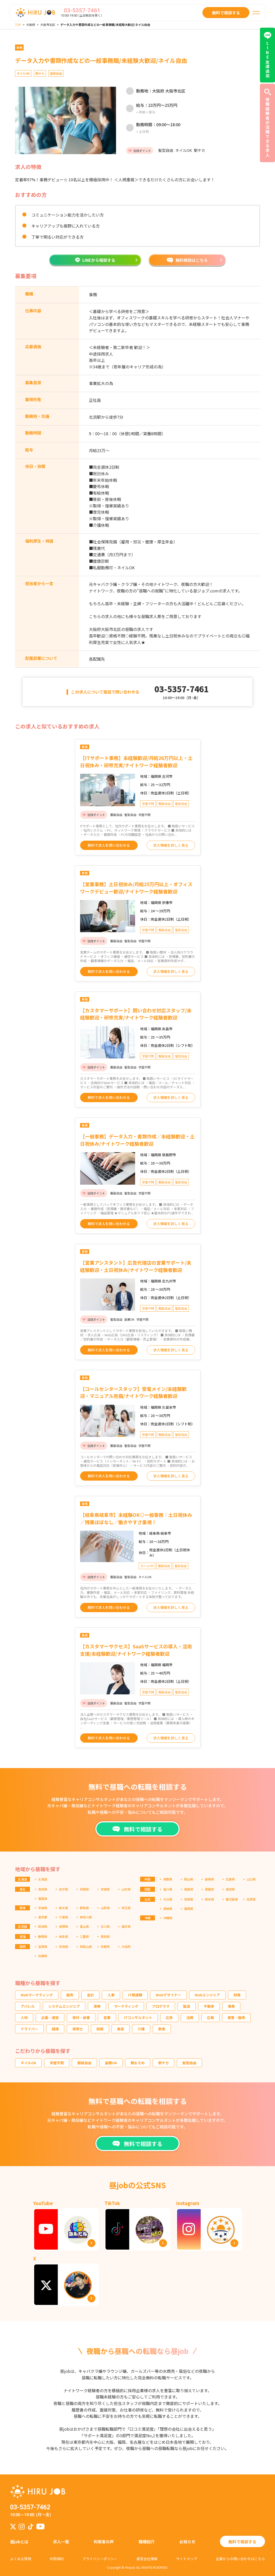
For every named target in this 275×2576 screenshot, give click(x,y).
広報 (210, 2017)
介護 (141, 2028)
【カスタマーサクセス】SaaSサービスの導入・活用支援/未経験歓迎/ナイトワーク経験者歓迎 (136, 1650)
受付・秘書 (81, 2017)
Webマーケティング (37, 1994)
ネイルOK (28, 2062)
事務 (231, 2006)
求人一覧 (61, 2542)
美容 (120, 2028)
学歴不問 (57, 2062)
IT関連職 (135, 1994)
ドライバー (29, 2028)
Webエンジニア (207, 1994)
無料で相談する (242, 2542)
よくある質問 (20, 2558)
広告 (169, 2017)
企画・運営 (50, 2017)
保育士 (77, 2028)
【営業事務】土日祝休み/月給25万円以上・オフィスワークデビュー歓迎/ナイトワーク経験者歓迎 (136, 888)
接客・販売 (236, 2017)
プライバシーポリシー (100, 2558)
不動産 (209, 2006)
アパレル (28, 2006)
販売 (69, 1994)
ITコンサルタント (138, 2017)
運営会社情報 (146, 2558)
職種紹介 (147, 2542)
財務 (237, 1994)
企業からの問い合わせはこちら (240, 2558)
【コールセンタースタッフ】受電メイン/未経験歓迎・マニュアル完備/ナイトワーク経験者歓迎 (133, 1392)
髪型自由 (189, 2062)
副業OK (111, 2062)
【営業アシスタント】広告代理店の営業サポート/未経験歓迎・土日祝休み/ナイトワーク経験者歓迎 (135, 1266)
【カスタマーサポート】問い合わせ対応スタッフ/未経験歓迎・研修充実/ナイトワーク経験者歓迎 (136, 1014)
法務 (189, 2017)
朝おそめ (138, 2062)
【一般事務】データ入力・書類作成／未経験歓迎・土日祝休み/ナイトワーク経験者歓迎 (137, 1140)
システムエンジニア (64, 2006)
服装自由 (84, 2062)
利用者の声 (104, 2542)
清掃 (96, 2006)
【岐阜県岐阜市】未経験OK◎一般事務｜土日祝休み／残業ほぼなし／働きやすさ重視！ (136, 1518)
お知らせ (187, 2542)
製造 (186, 2006)
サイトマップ (186, 2558)
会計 (90, 1994)
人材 (24, 2017)
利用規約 (57, 2558)
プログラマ (161, 2006)
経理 (55, 2028)
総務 (99, 2028)
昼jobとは (19, 2542)
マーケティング (126, 2006)
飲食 (161, 2028)
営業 (107, 2017)
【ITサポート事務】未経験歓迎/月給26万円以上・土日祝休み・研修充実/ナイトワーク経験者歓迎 (136, 761)
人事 (111, 1994)
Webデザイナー (168, 1994)
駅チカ (163, 2062)
